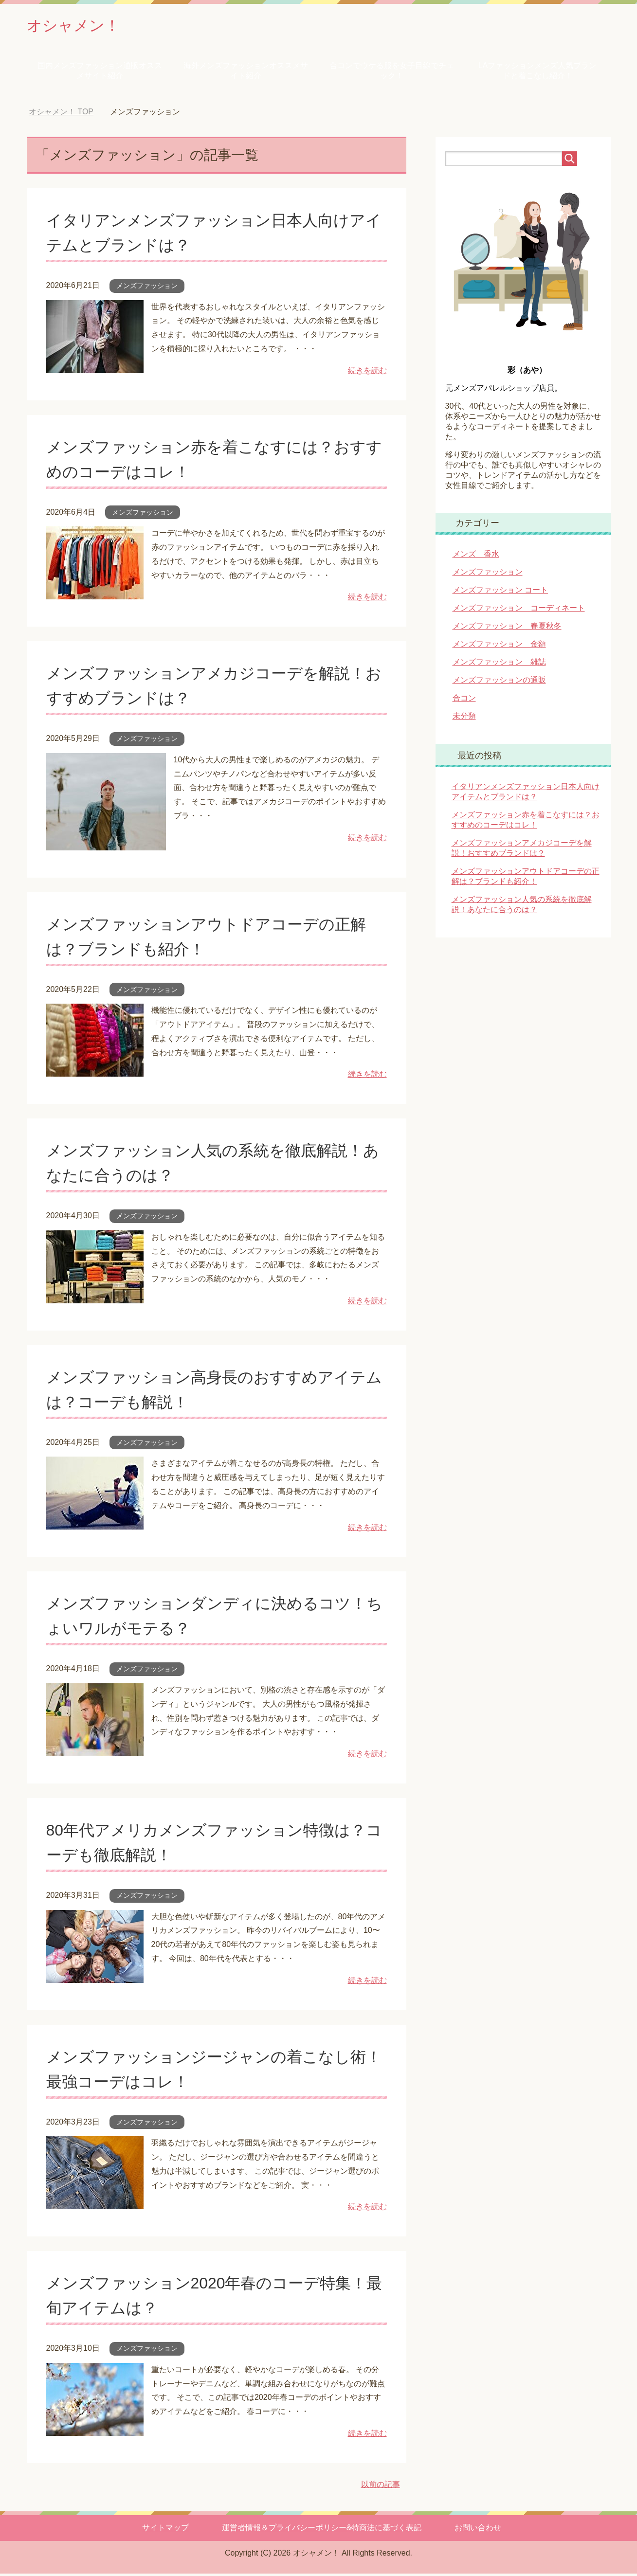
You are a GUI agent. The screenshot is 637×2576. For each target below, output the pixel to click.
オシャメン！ (80, 26)
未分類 (464, 718)
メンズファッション (147, 288)
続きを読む (367, 373)
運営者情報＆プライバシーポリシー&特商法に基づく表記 (322, 2530)
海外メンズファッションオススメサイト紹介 (245, 73)
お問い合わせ (478, 2530)
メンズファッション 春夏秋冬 (507, 628)
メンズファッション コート (500, 592)
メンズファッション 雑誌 (499, 664)
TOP (61, 114)
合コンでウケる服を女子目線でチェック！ (391, 73)
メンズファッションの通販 (499, 682)
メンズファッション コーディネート (519, 610)
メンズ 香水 (476, 556)
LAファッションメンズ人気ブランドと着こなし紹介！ (537, 73)
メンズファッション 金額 (499, 646)
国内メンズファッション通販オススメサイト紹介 (99, 73)
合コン (464, 700)
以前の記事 (380, 2487)
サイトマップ (165, 2530)
